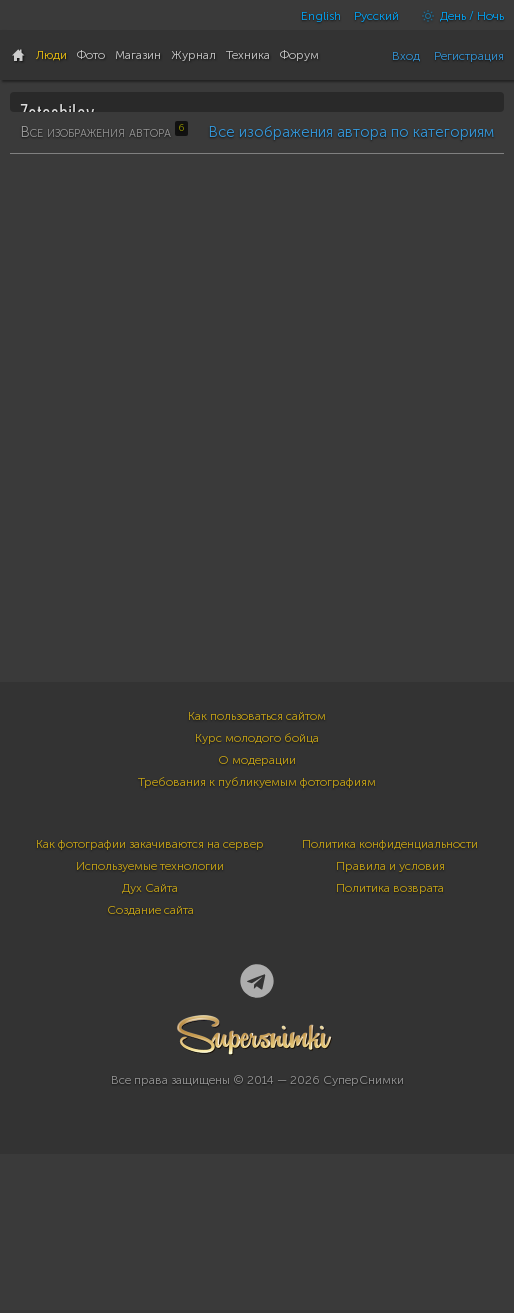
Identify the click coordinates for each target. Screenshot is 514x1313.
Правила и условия (390, 1050)
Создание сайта (150, 1094)
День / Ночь (458, 16)
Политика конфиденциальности (390, 1028)
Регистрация (469, 56)
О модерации (257, 944)
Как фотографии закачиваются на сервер (150, 1028)
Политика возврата (390, 1072)
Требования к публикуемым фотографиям (257, 966)
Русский (376, 16)
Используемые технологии (150, 1050)
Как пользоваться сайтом (257, 900)
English (321, 16)
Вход (406, 56)
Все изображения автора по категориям (351, 655)
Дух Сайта (150, 1072)
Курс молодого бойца (257, 922)
